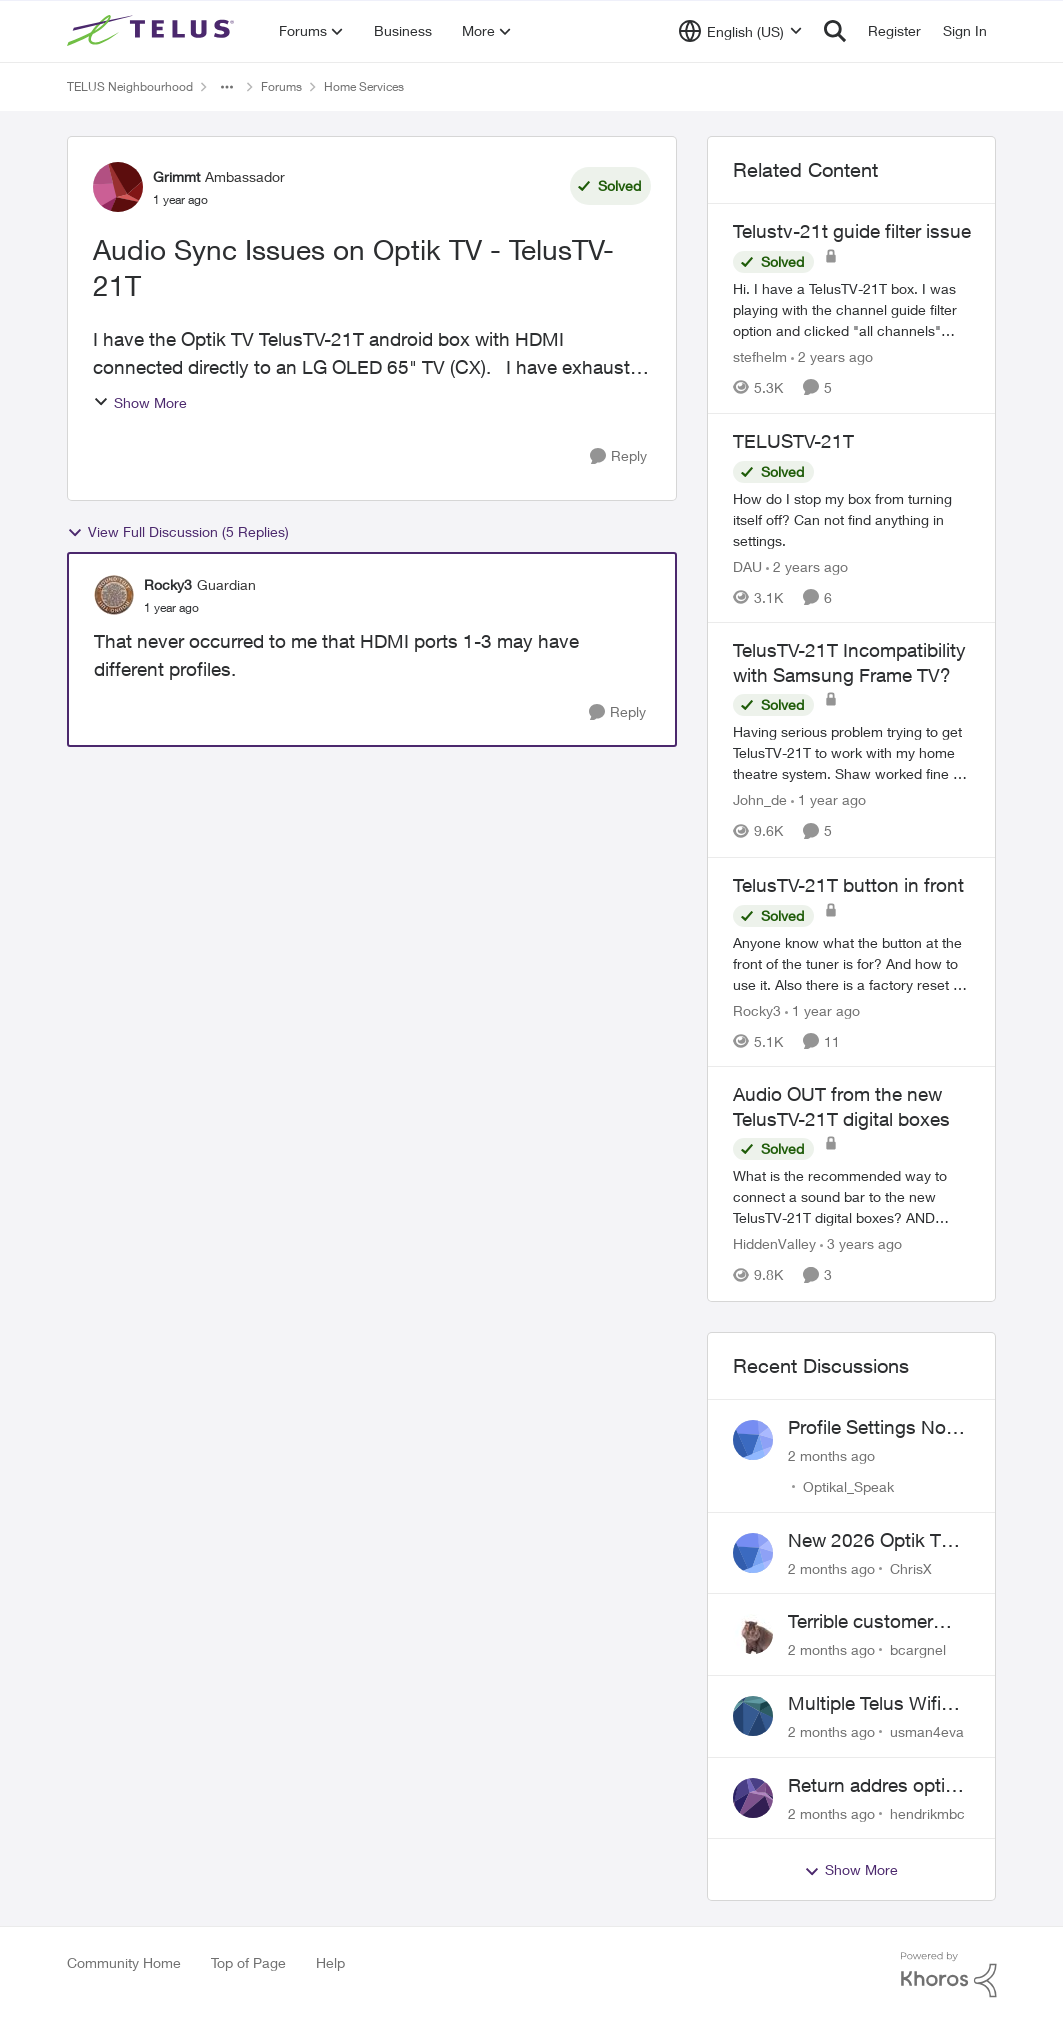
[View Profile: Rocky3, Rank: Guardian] (114, 595)
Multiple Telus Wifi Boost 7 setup (864, 1704)
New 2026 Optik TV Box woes (870, 1541)
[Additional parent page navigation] (227, 87)
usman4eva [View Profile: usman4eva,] (927, 1731)
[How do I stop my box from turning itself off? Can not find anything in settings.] (852, 518)
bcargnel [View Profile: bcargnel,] (918, 1649)
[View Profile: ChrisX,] (753, 1553)
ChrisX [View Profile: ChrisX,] (911, 1567)
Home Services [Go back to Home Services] (364, 86)
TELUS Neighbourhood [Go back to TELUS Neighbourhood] (130, 86)
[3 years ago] (861, 1244)
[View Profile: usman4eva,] (753, 1716)
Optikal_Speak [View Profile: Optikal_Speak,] (848, 1486)
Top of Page (248, 1962)
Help (330, 1962)
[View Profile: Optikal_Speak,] (753, 1440)
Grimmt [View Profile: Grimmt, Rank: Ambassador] (176, 176)
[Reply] (618, 456)
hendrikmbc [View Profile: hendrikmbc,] (927, 1812)
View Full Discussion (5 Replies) (178, 532)
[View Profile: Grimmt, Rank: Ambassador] (118, 187)
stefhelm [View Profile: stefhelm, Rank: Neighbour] (760, 356)
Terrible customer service (860, 1622)
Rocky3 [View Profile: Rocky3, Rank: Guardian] (168, 584)
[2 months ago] (831, 1455)
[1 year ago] (828, 800)
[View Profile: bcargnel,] (753, 1634)
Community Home (124, 1962)
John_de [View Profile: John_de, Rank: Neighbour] (760, 800)
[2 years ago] (832, 356)
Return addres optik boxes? (871, 1786)
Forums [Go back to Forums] (281, 86)
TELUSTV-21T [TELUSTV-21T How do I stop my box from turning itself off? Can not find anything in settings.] (793, 441)
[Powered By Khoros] (949, 1975)
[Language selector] (740, 31)
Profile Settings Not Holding (870, 1428)
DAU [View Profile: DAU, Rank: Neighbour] (747, 565)
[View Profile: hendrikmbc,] (753, 1798)
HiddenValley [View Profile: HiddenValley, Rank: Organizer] (774, 1244)
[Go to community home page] (153, 31)
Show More (140, 402)
